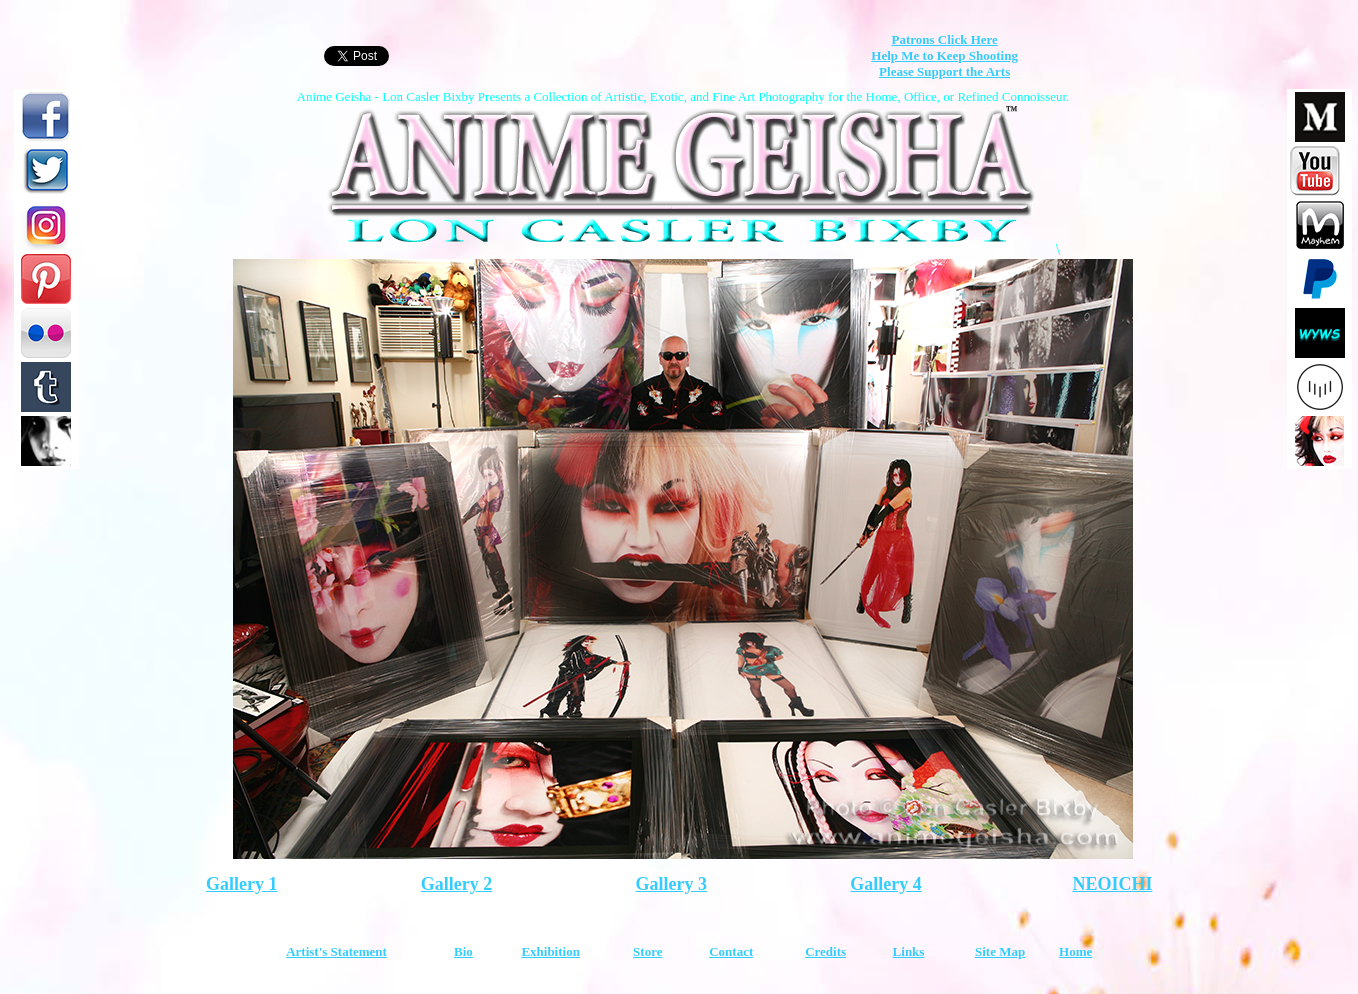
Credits (825, 951)
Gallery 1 (241, 884)
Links (909, 951)
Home (1075, 951)
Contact (731, 951)
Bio (463, 951)
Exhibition (550, 951)
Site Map (1000, 951)
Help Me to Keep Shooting (944, 55)
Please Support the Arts (944, 71)
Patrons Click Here (944, 39)
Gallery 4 (885, 884)
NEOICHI (1112, 884)
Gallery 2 (456, 884)
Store (647, 951)
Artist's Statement (336, 951)
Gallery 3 (671, 884)
